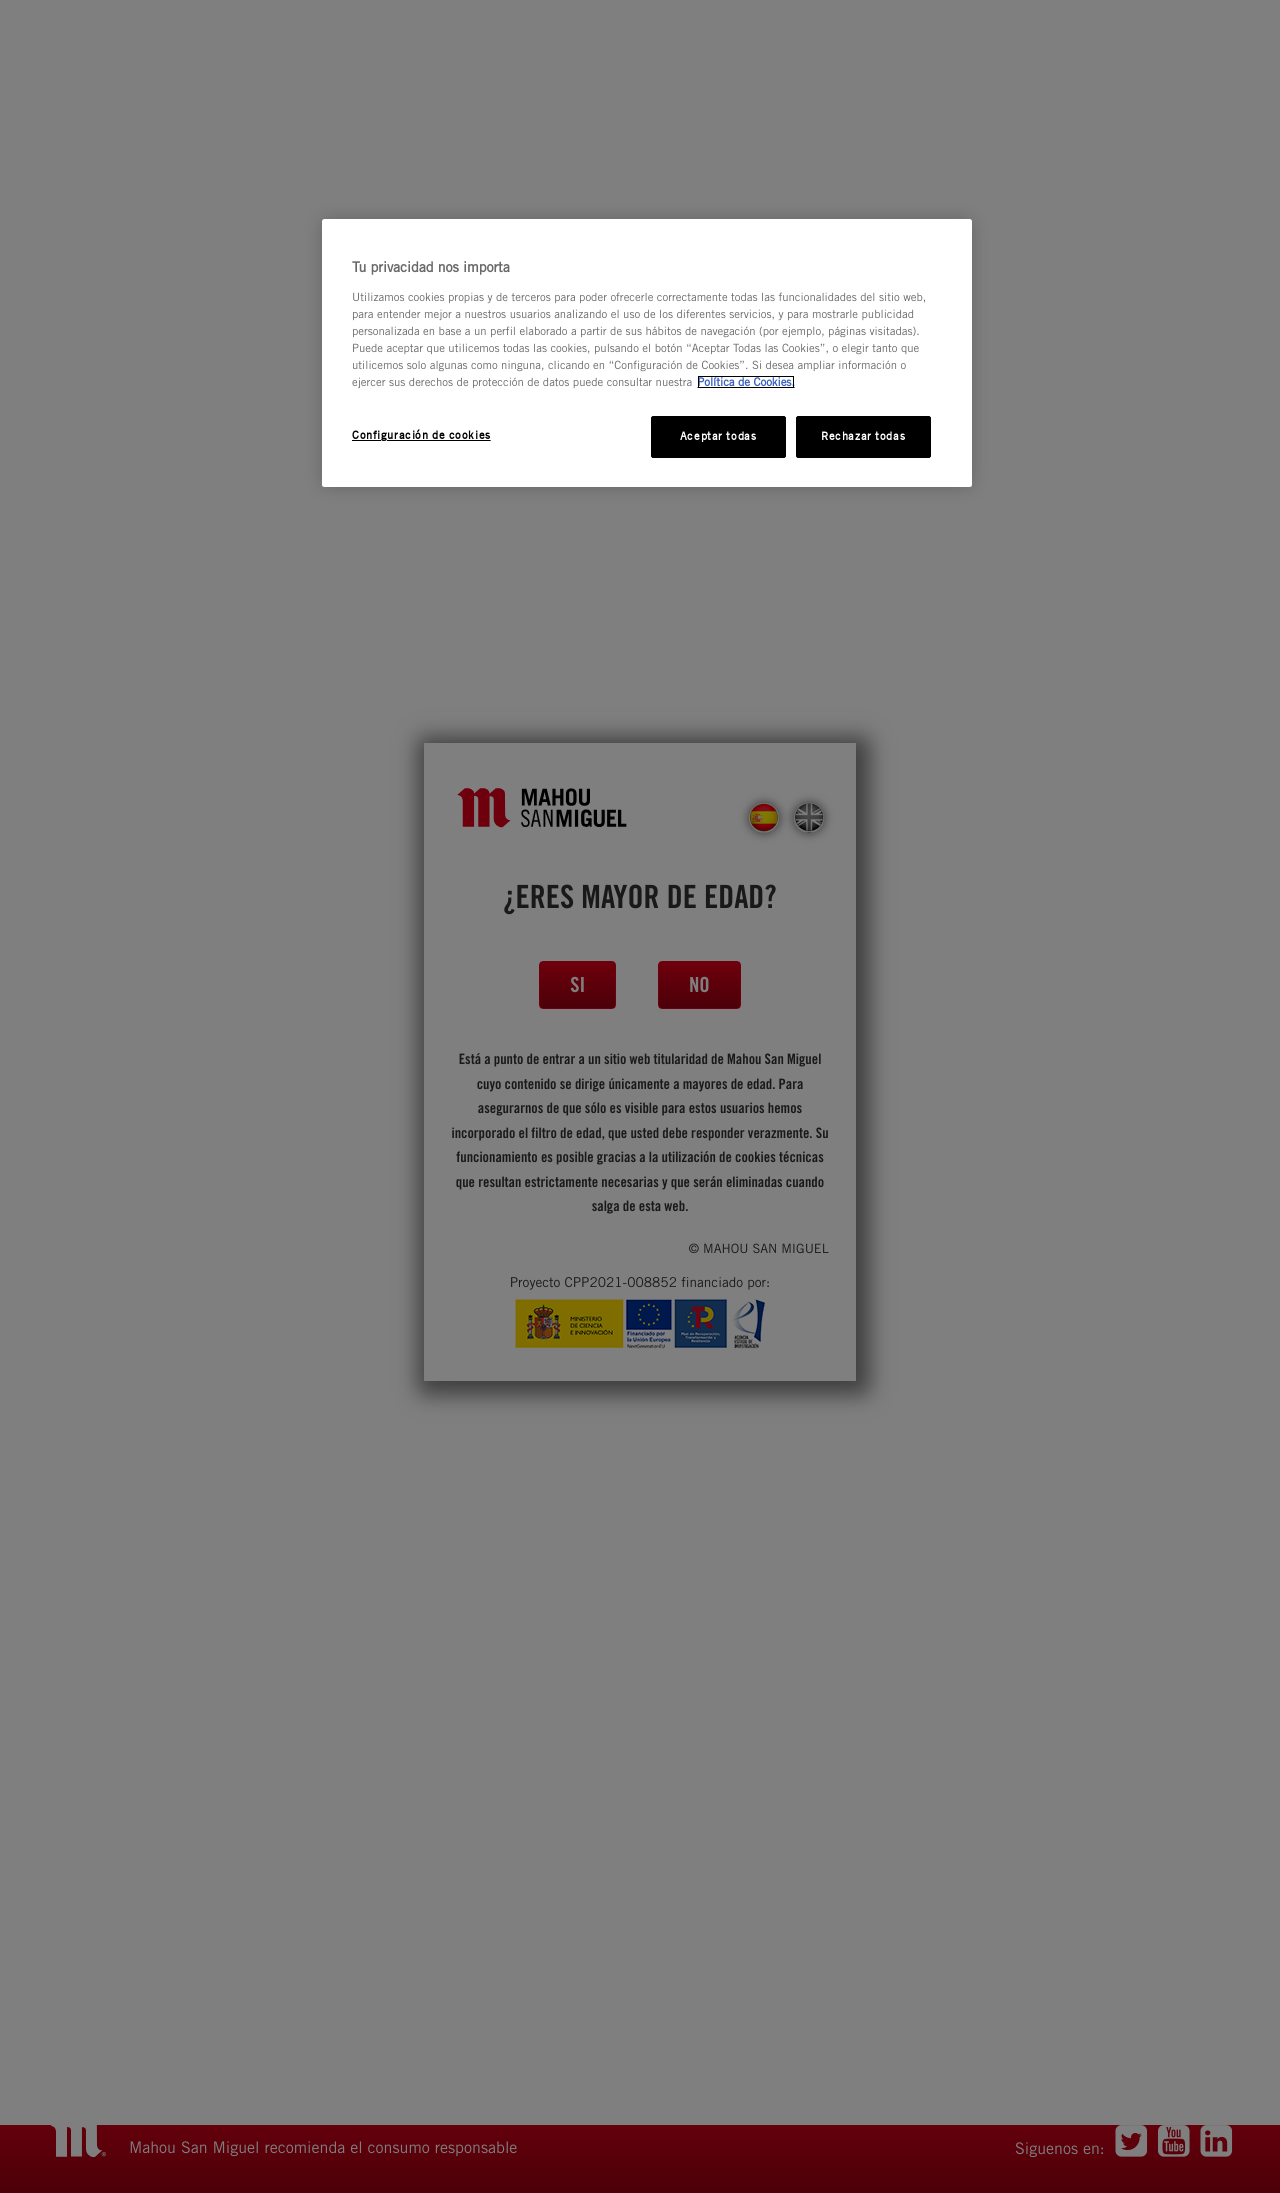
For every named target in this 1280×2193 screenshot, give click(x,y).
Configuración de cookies (421, 435)
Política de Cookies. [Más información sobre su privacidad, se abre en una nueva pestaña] (746, 382)
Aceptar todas (718, 436)
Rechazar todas (863, 436)
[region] (647, 353)
